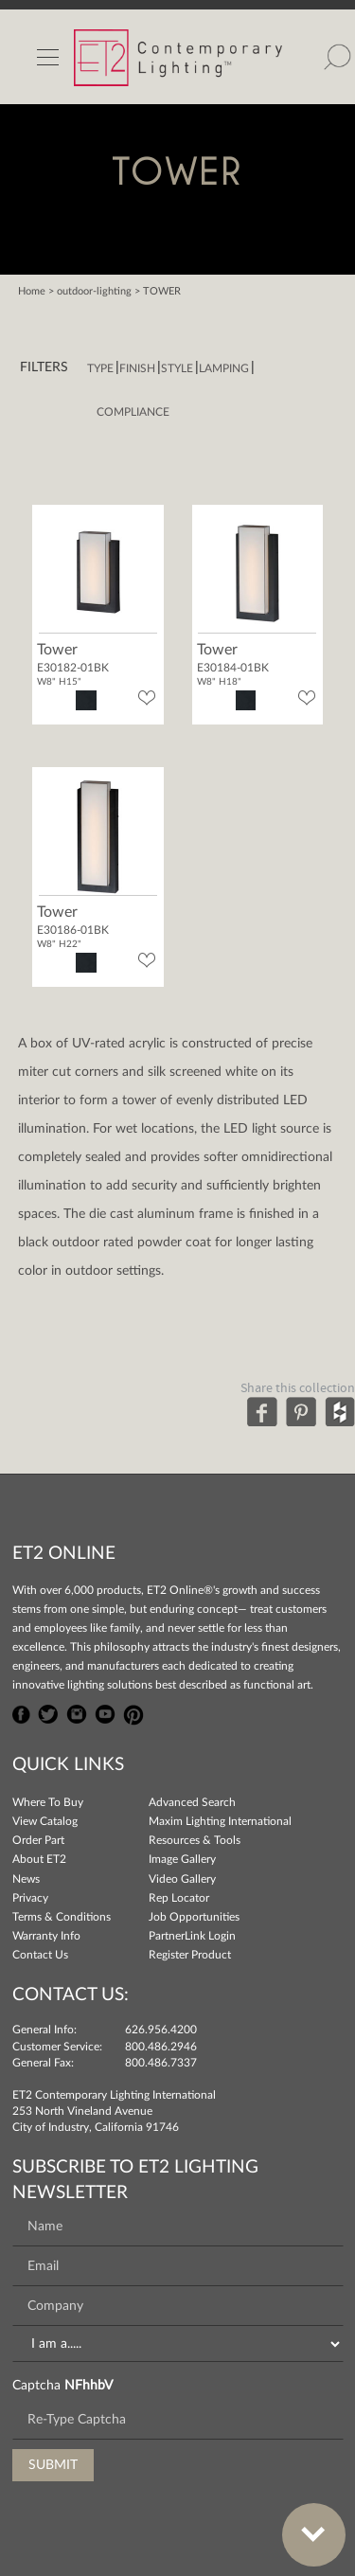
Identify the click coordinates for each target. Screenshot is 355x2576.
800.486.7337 (161, 2062)
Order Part (38, 1840)
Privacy (30, 1898)
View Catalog (45, 1821)
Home (31, 291)
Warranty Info (46, 1935)
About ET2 (39, 1859)
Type (100, 368)
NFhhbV (88, 2385)
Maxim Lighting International (220, 1821)
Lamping (224, 368)
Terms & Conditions (61, 1917)
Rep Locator (179, 1898)
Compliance (133, 412)
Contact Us (40, 1954)
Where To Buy (47, 1802)
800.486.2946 (161, 2046)
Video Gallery (182, 1879)
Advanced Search (192, 1802)
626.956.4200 (161, 2029)
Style (177, 368)
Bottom (304, 2523)
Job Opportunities (194, 1917)
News (26, 1879)
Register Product (190, 1954)
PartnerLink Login (192, 1935)
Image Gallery (182, 1859)
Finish (137, 368)
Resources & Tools (194, 1840)
